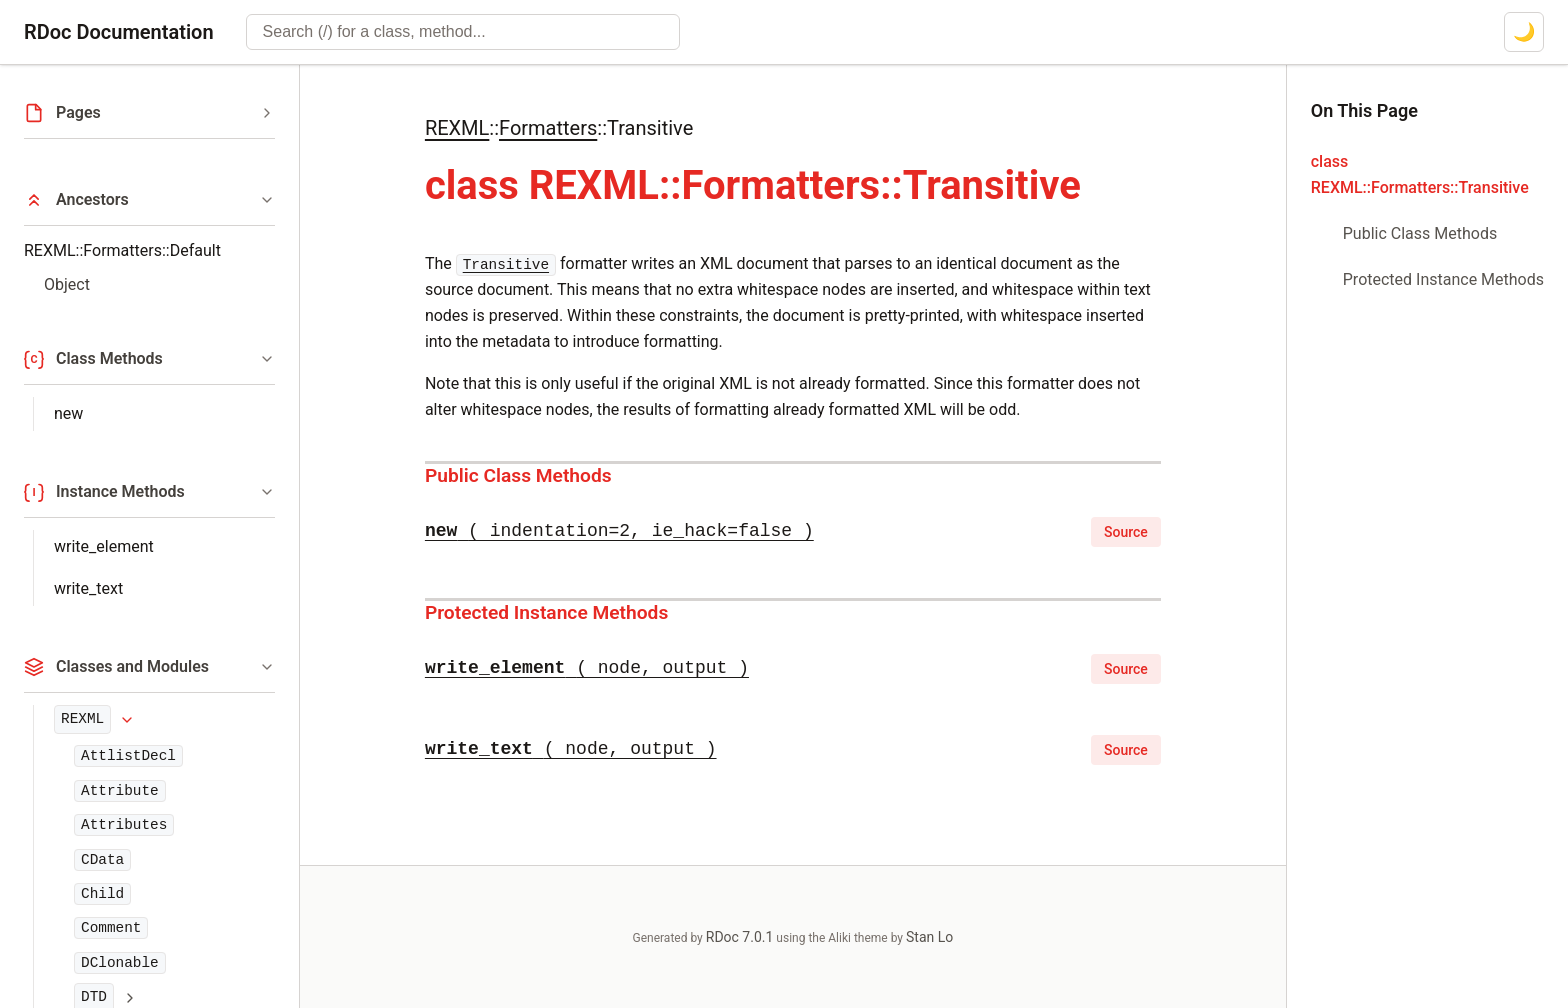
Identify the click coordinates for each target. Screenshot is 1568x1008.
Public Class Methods (518, 475)
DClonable (120, 963)
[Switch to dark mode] (1524, 32)
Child (102, 894)
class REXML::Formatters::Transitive (1420, 174)
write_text (88, 588)
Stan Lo (929, 937)
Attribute (120, 791)
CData (102, 860)
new (68, 413)
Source (1126, 532)
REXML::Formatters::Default (122, 250)
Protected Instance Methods (546, 612)
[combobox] (463, 32)
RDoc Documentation (119, 32)
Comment (111, 928)
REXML (82, 719)
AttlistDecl (128, 756)
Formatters (548, 128)
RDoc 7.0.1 (740, 937)
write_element (104, 546)
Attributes (124, 825)
